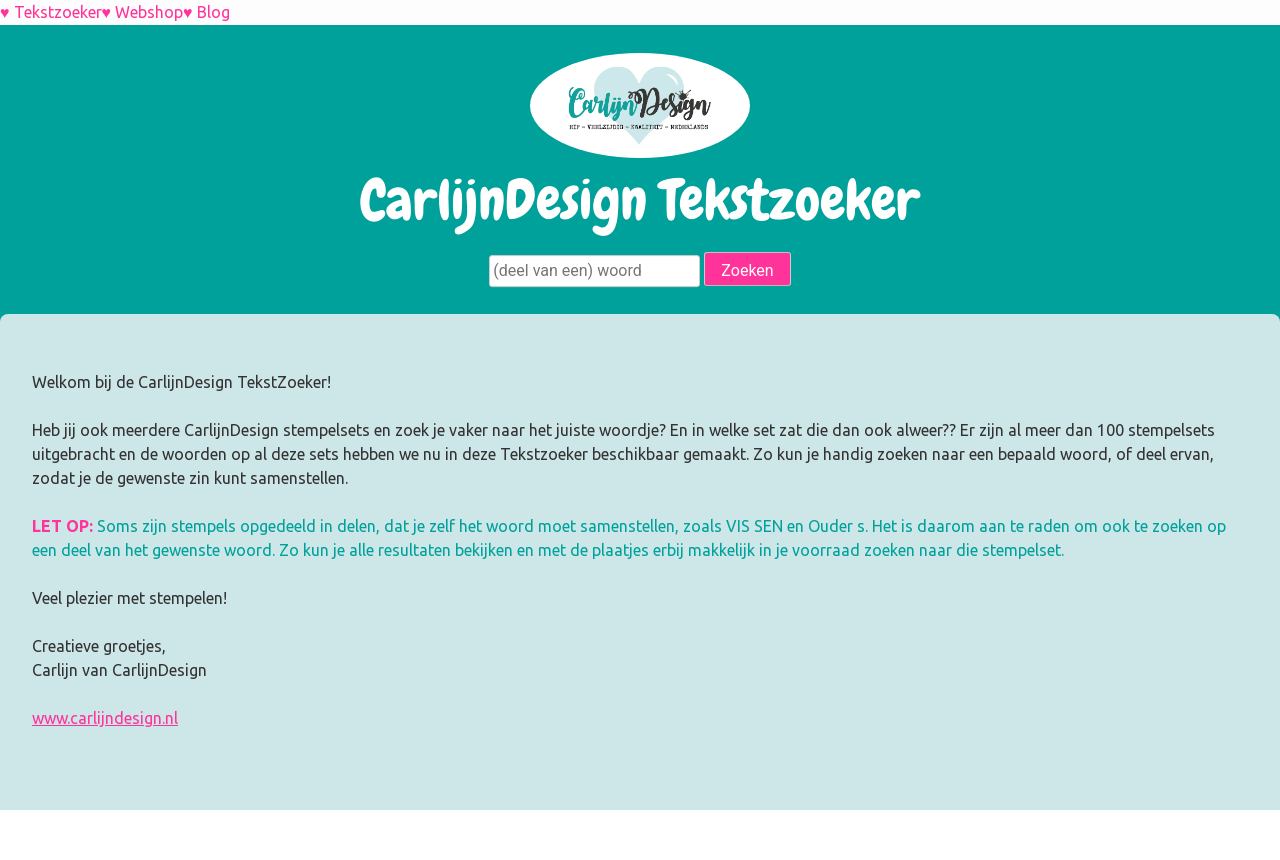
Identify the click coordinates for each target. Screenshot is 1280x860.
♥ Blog (206, 12)
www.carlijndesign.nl (105, 718)
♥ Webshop (143, 12)
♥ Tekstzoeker (51, 12)
